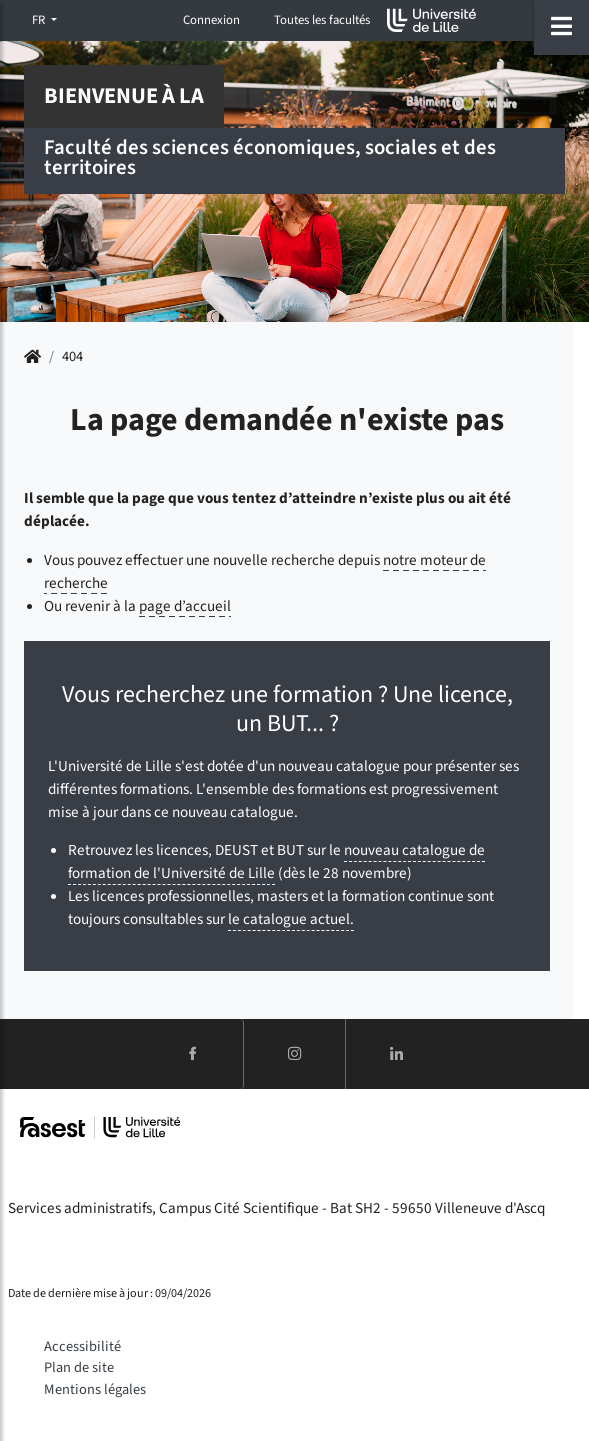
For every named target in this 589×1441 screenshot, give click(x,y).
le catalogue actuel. (291, 919)
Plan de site (79, 1367)
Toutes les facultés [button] (322, 20)
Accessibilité (82, 1346)
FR (40, 20)
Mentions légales (95, 1389)
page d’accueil (185, 606)
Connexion (211, 20)
